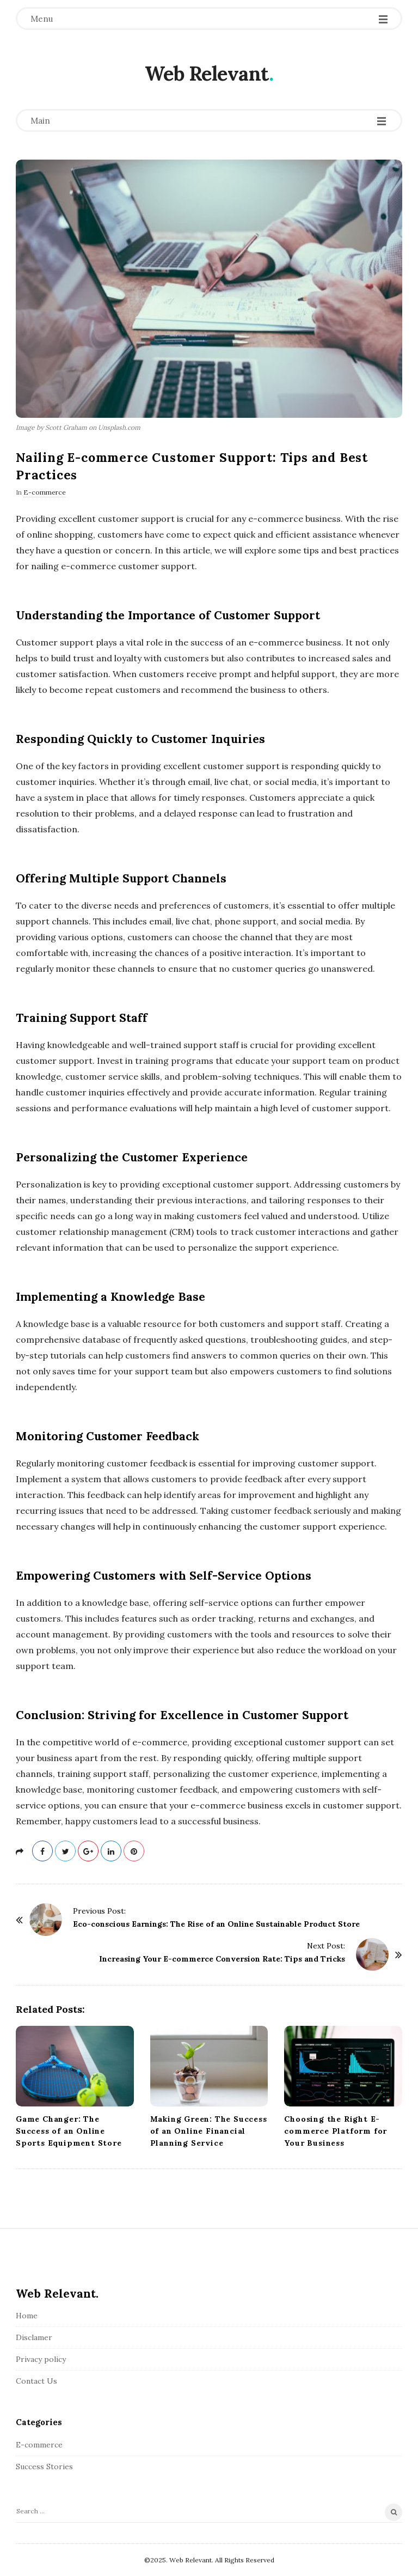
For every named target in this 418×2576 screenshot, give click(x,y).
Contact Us (36, 2381)
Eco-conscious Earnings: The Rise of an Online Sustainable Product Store (216, 1924)
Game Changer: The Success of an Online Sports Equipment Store (69, 2131)
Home (27, 2316)
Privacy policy (41, 2359)
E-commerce (44, 492)
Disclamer (34, 2337)
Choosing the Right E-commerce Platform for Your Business (335, 2131)
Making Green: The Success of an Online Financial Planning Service (208, 2131)
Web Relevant (207, 73)
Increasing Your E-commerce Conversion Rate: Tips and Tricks (222, 1959)
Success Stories (44, 2466)
